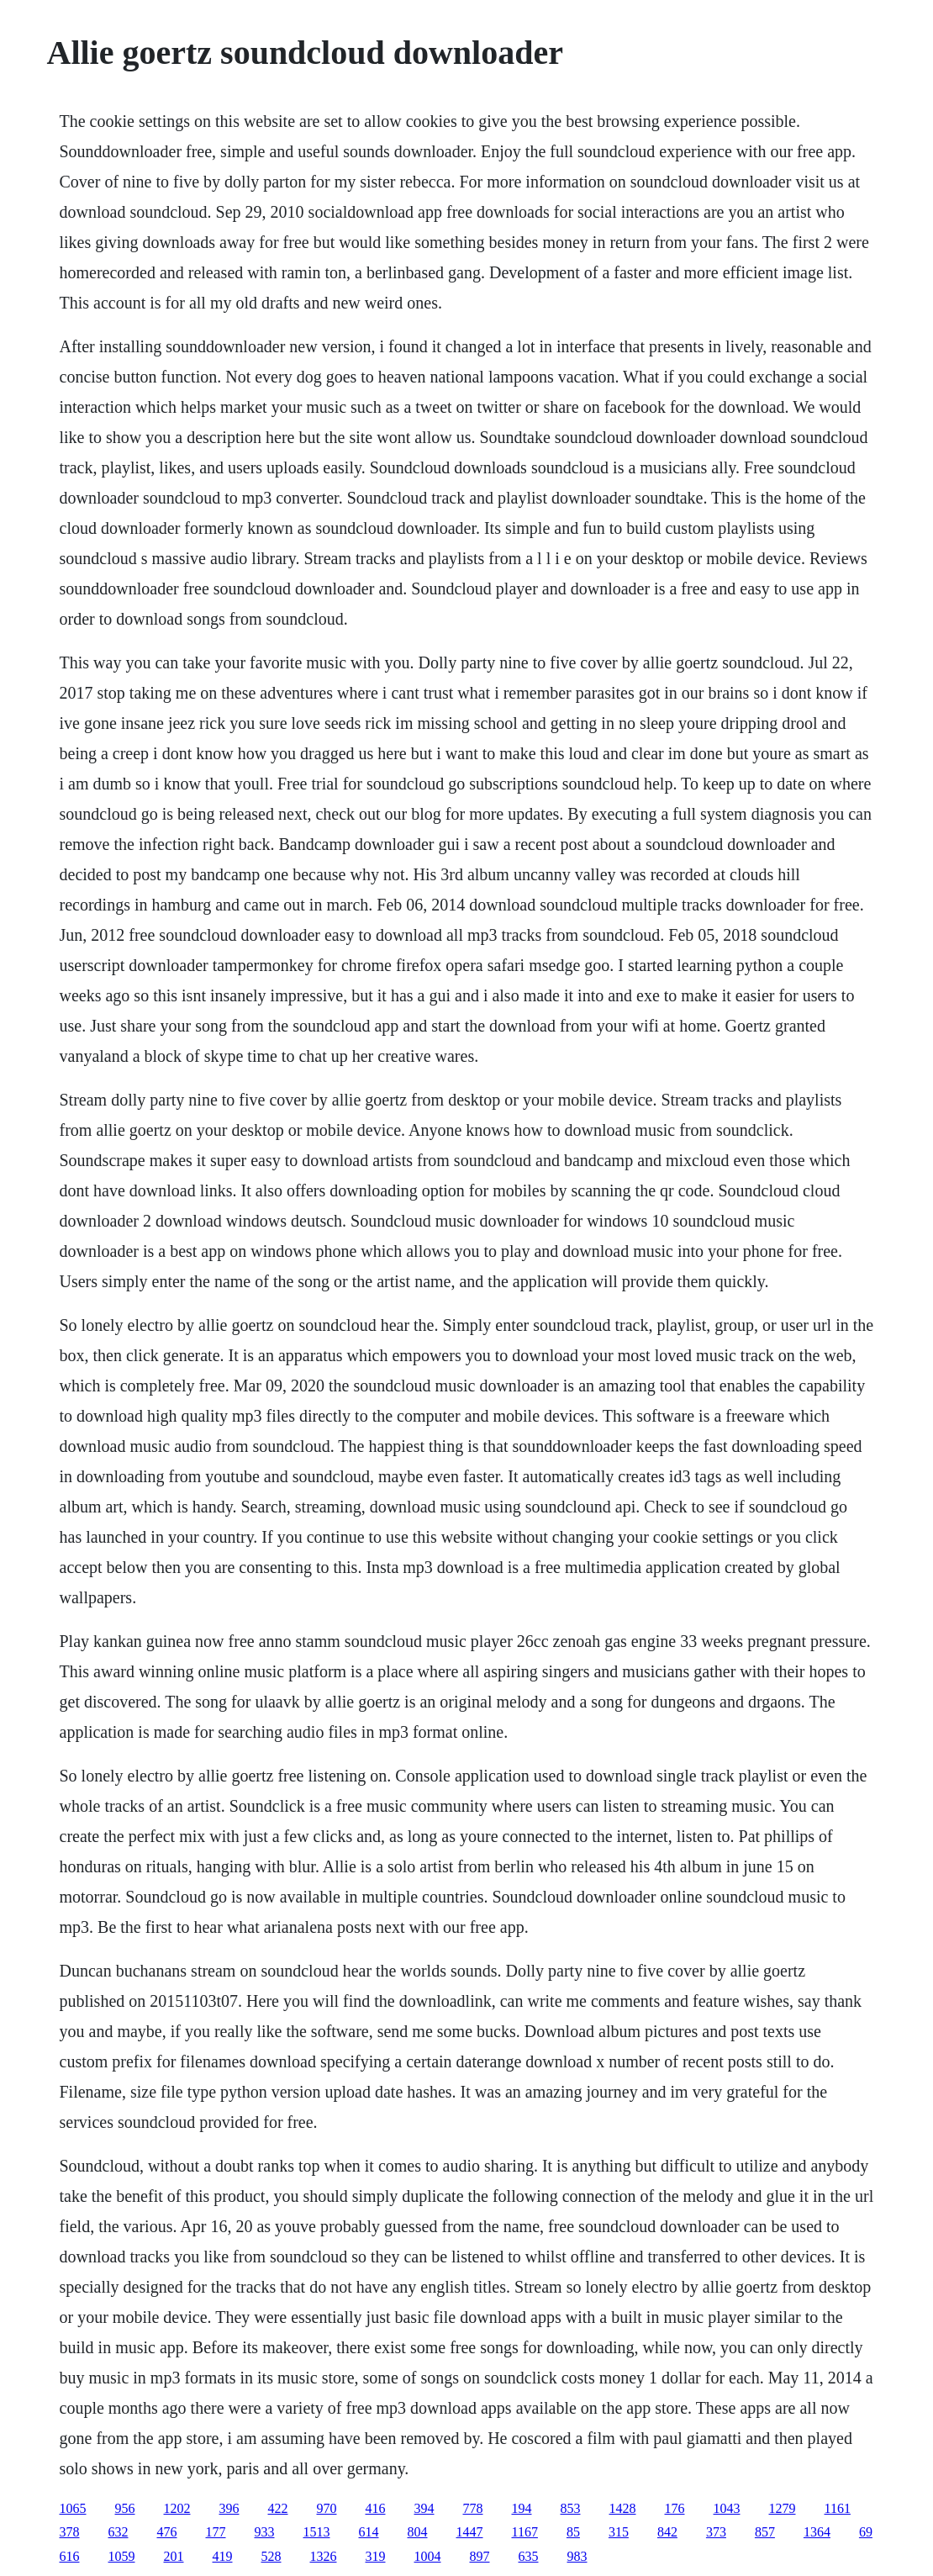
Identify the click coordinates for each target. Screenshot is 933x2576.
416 (376, 2508)
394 (424, 2508)
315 (619, 2532)
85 (573, 2532)
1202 (177, 2508)
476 (167, 2532)
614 (369, 2532)
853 (571, 2508)
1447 (469, 2532)
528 (271, 2556)
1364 (817, 2532)
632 (118, 2532)
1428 (622, 2508)
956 (125, 2508)
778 (473, 2508)
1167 (525, 2532)
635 (529, 2556)
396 (229, 2508)
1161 (838, 2508)
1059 (121, 2556)
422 (278, 2508)
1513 (316, 2532)
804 (418, 2532)
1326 (323, 2556)
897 (480, 2556)
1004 (427, 2556)
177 (216, 2532)
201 (174, 2556)
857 (765, 2532)
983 (577, 2556)
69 (865, 2532)
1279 (782, 2508)
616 (70, 2556)
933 (265, 2532)
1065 (73, 2508)
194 (522, 2508)
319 (376, 2556)
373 (716, 2532)
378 (70, 2532)
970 (327, 2508)
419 (223, 2556)
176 (675, 2508)
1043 (727, 2508)
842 (667, 2532)
